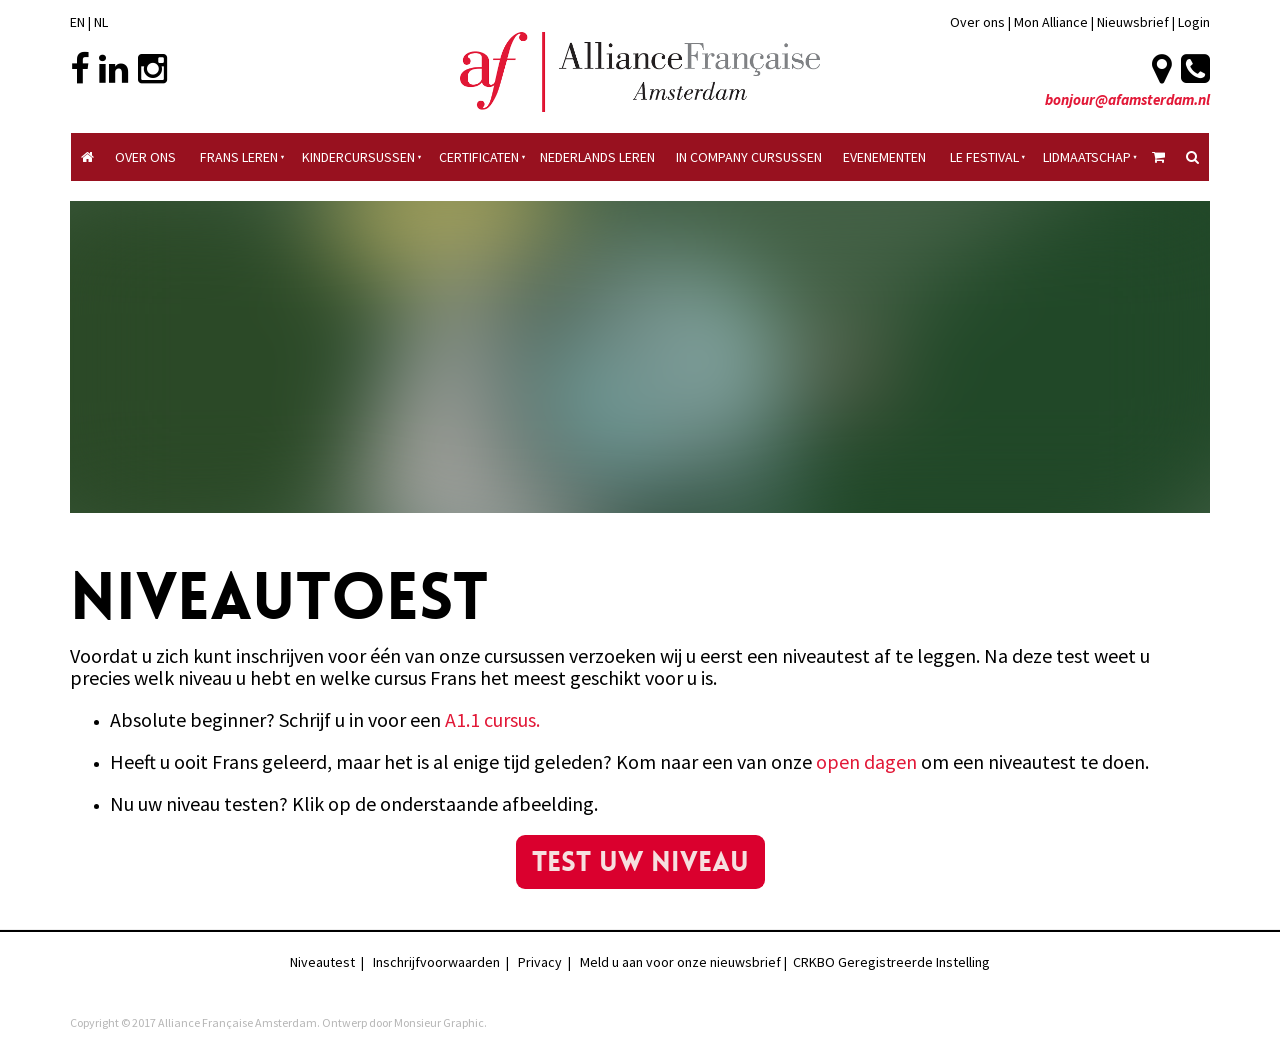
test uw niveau (640, 846)
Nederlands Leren (597, 157)
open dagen (866, 761)
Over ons (977, 22)
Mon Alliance (1051, 22)
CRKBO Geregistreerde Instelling (891, 962)
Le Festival (984, 157)
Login (1194, 22)
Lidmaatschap (1087, 157)
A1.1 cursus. (492, 719)
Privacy (540, 962)
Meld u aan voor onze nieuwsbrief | (686, 962)
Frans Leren (239, 157)
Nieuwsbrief (1134, 22)
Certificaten (479, 157)
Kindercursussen (358, 157)
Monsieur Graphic (439, 1022)
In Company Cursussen (749, 157)
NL (101, 22)
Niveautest (322, 962)
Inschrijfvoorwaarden (436, 962)
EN (77, 22)
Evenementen (884, 157)
